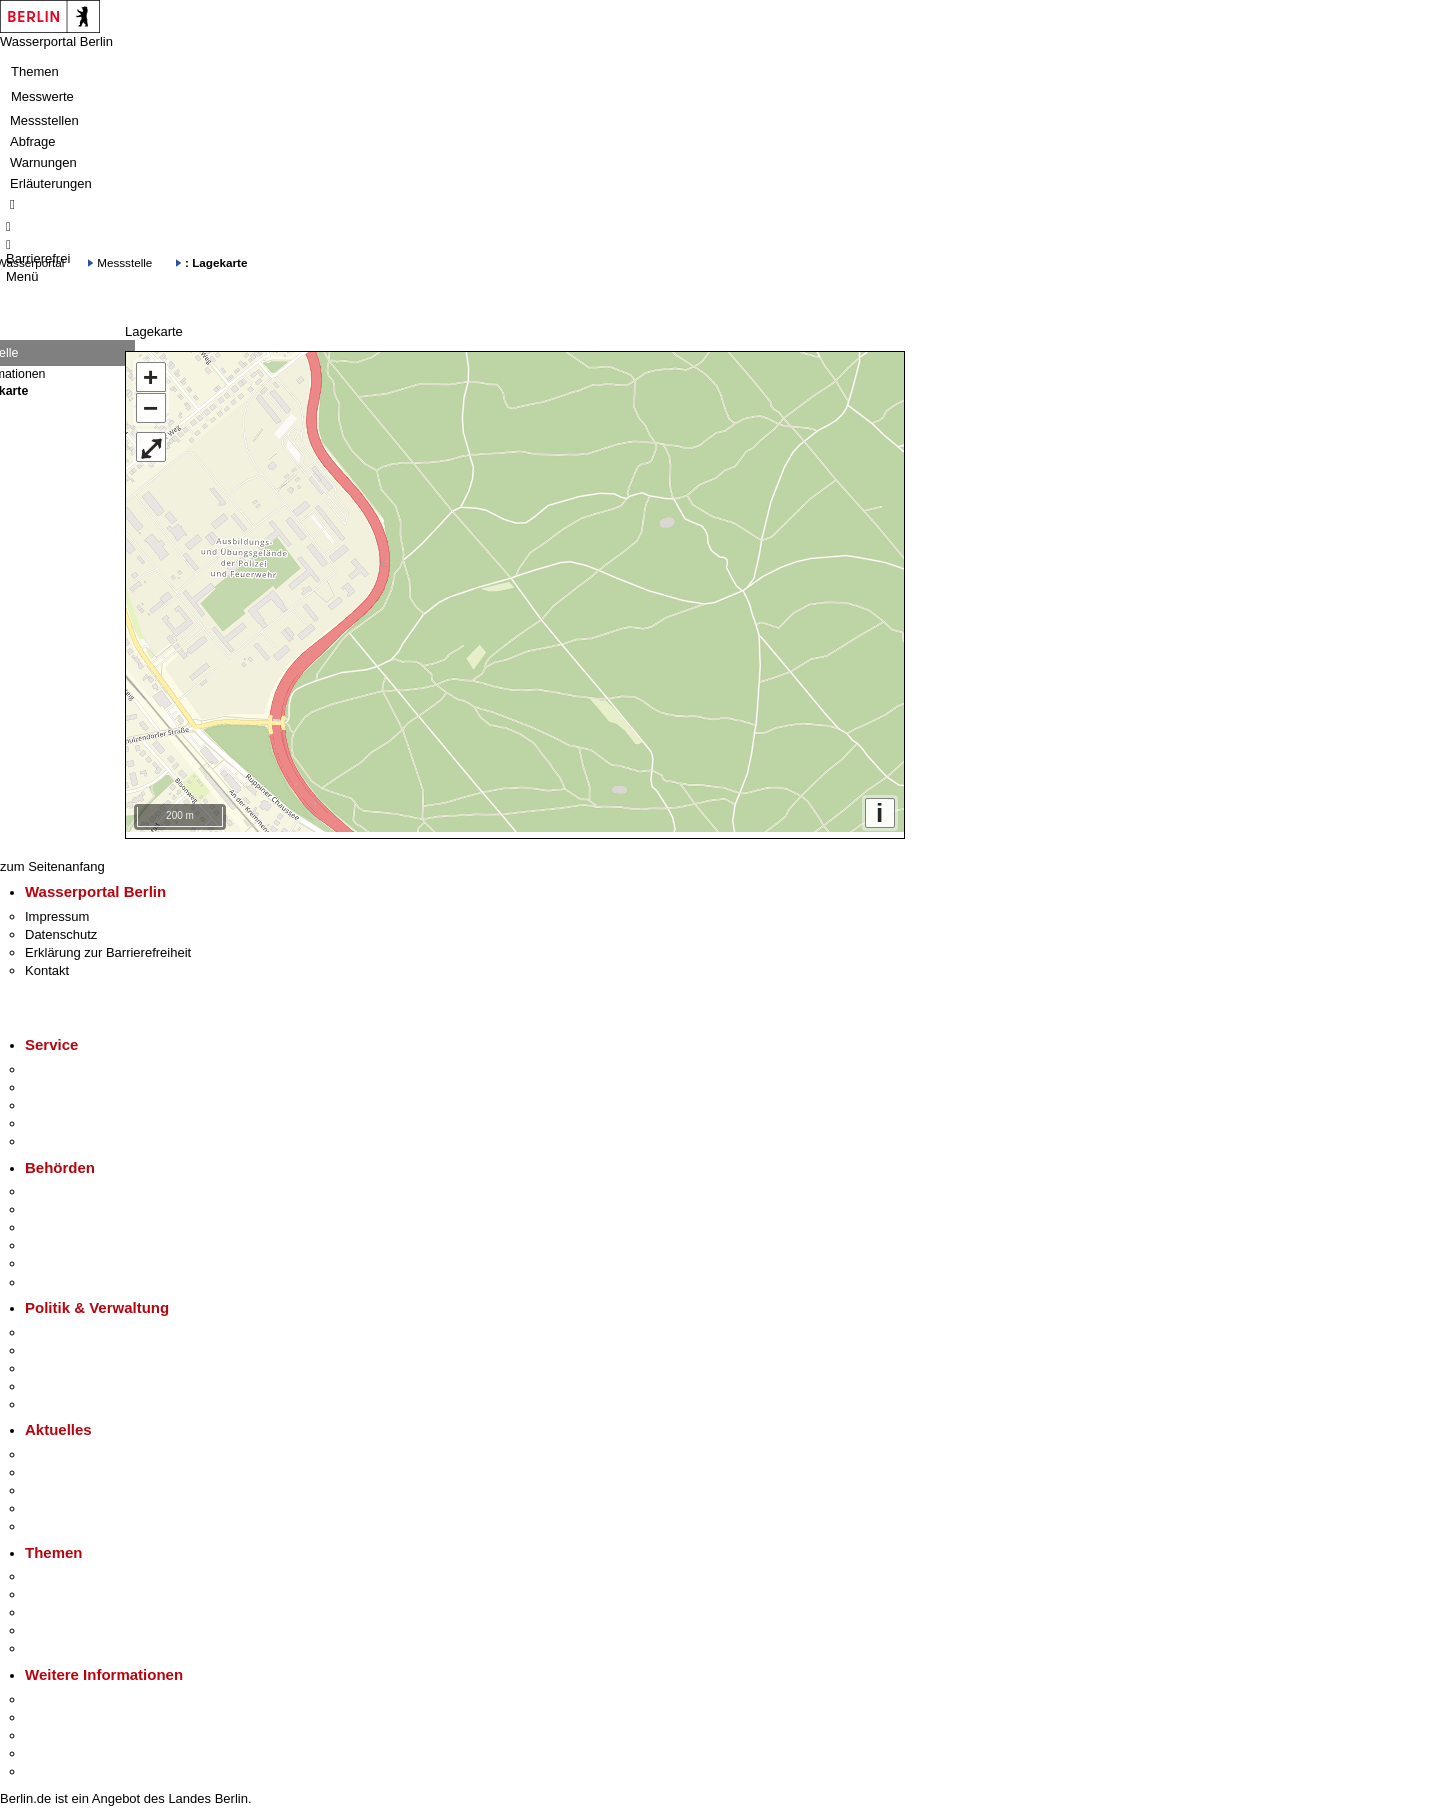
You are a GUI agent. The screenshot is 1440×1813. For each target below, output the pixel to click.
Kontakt (47, 965)
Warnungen (43, 162)
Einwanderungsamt (80, 1276)
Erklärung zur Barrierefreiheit (108, 947)
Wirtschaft (54, 1730)
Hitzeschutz (58, 1521)
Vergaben (53, 1399)
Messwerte (42, 96)
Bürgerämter (61, 1240)
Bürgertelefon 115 (76, 1100)
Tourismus (54, 1712)
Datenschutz (61, 929)
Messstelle (124, 262)
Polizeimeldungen (76, 1467)
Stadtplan (52, 1766)
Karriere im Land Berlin (91, 1345)
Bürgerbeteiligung (76, 1363)
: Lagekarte (216, 262)
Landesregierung (74, 1327)
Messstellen (44, 120)
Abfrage (33, 141)
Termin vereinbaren (80, 1082)
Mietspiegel (58, 1625)
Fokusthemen (64, 1571)
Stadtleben (56, 1748)
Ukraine (47, 1503)
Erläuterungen (51, 183)
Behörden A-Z (65, 1186)
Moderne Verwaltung (84, 1607)
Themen (35, 71)
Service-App (60, 1064)
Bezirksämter (63, 1222)
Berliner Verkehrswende (94, 1589)
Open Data (56, 1381)
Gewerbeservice (72, 1136)
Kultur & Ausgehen (79, 1694)
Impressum (57, 911)
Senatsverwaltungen (84, 1204)
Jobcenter (53, 1258)
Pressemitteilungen (80, 1449)
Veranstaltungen (72, 1485)
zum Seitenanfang (52, 861)
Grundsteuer (61, 1643)
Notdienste (56, 1118)
